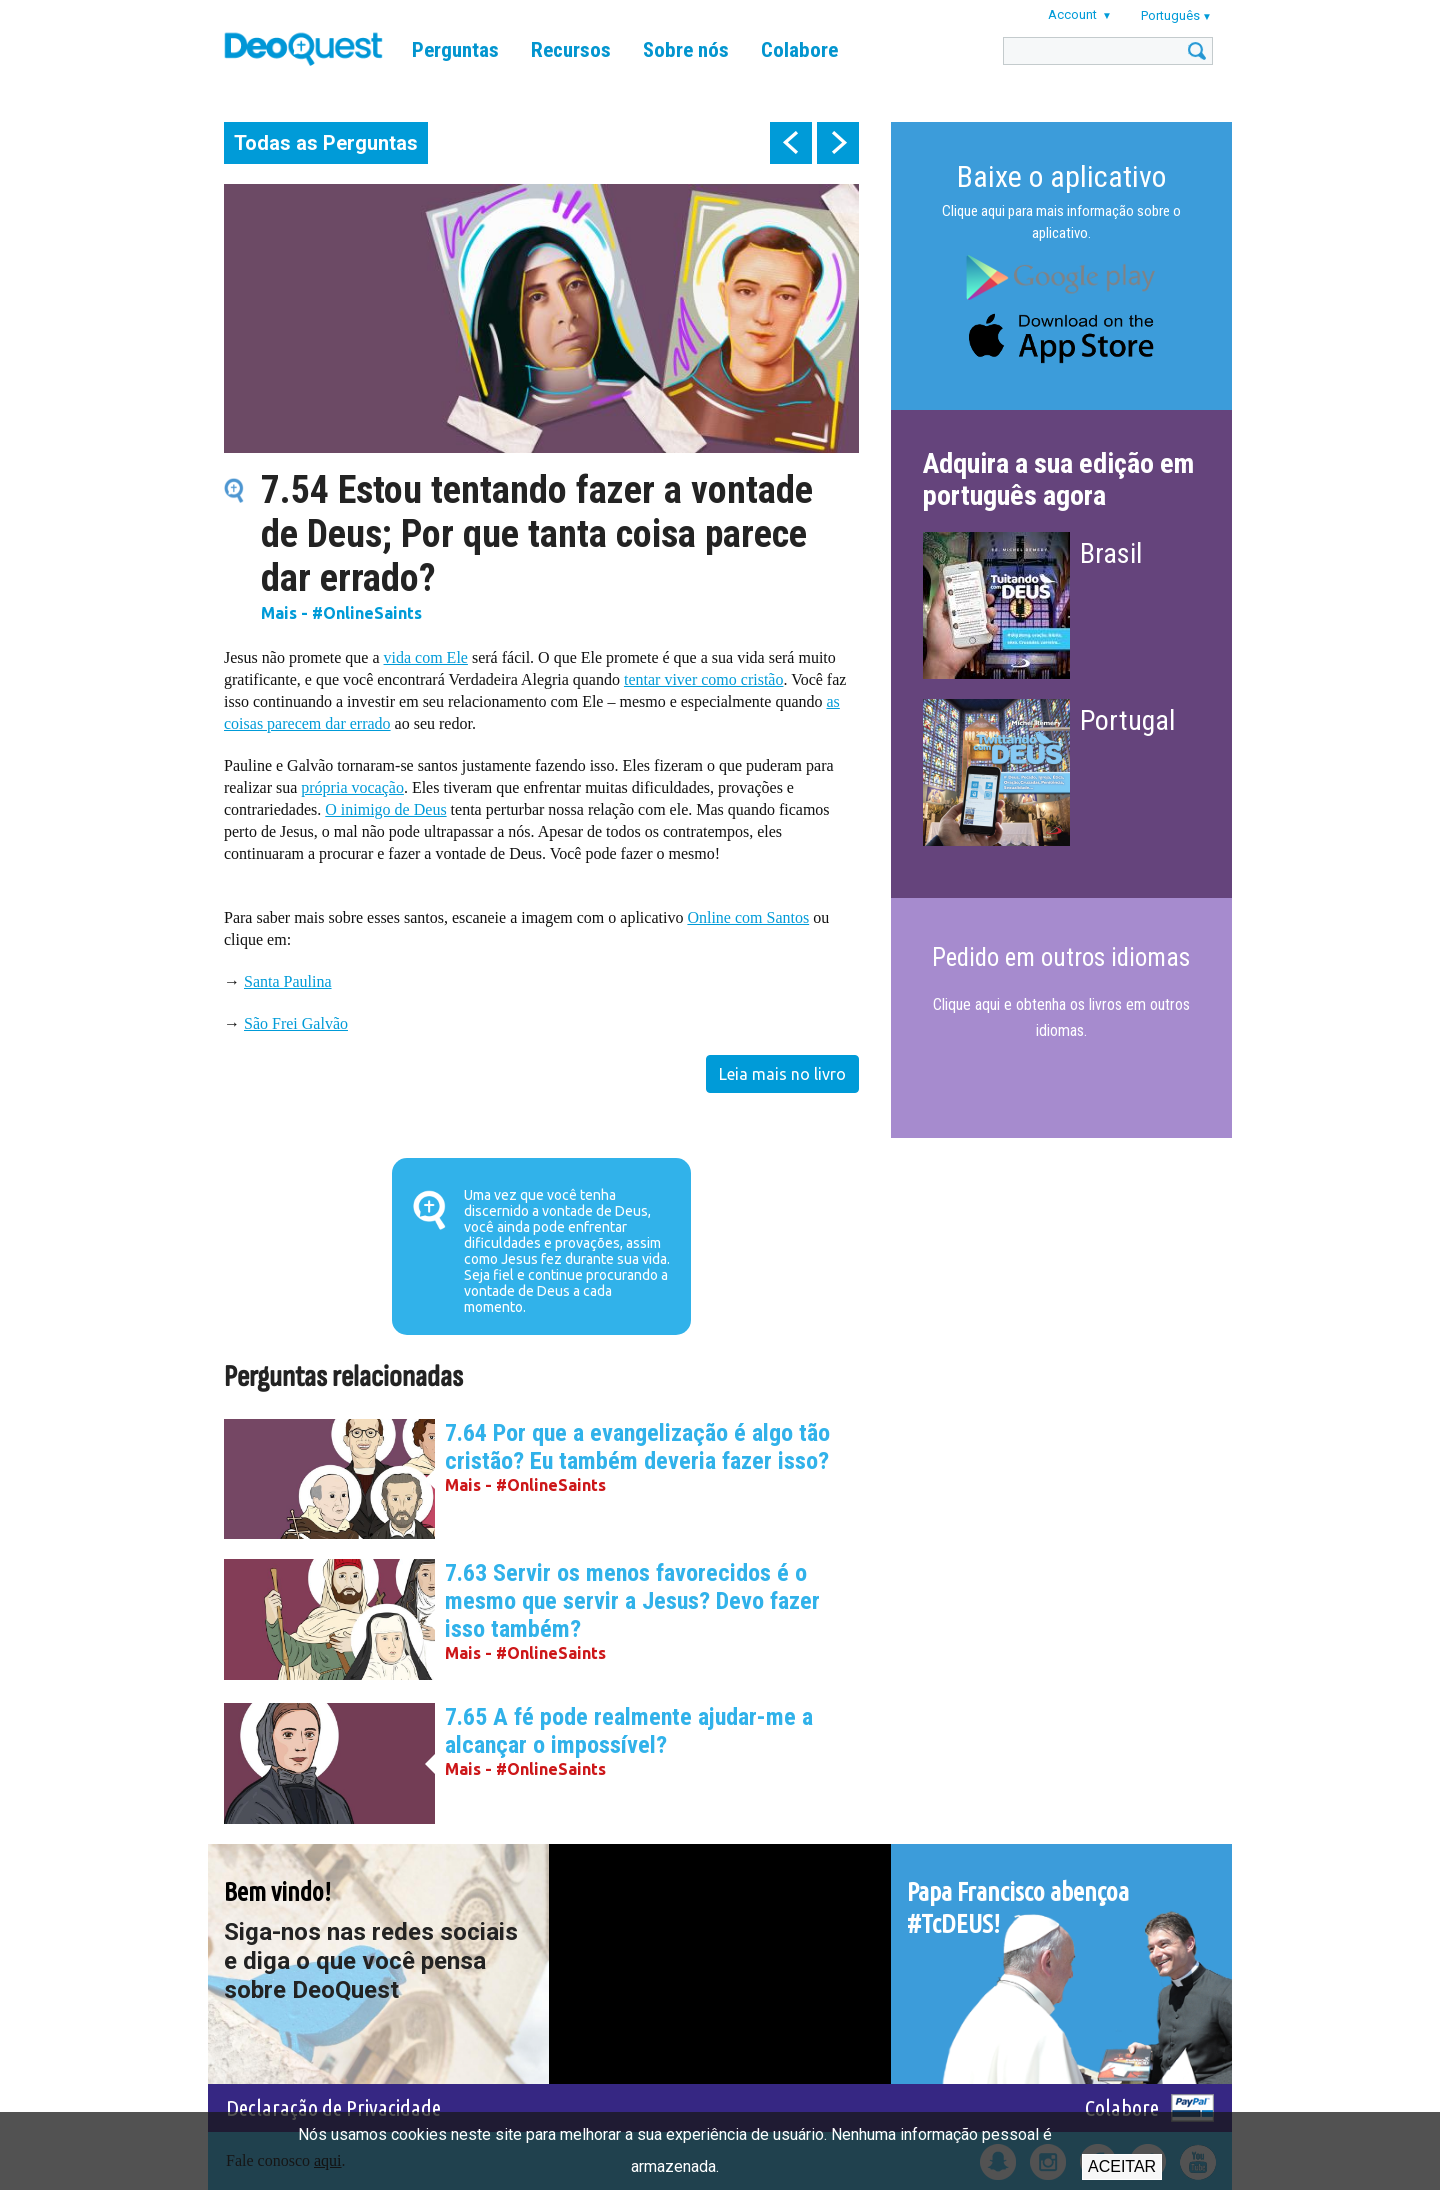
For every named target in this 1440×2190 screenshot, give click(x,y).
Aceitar (1122, 2166)
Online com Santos (748, 917)
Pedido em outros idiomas (1061, 957)
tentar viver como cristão (704, 679)
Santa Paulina (288, 981)
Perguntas (455, 50)
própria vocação (352, 787)
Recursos (571, 50)
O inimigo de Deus (385, 809)
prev (791, 143)
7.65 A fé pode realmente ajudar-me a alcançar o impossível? (629, 1731)
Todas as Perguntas (326, 143)
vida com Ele (426, 657)
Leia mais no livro (782, 1074)
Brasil (1111, 553)
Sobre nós (686, 50)
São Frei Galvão (296, 1023)
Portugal (1127, 720)
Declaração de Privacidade (333, 2107)
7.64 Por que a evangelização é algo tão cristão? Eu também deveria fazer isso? (637, 1447)
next (838, 143)
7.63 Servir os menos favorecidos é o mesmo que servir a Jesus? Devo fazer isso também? (632, 1601)
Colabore (799, 50)
